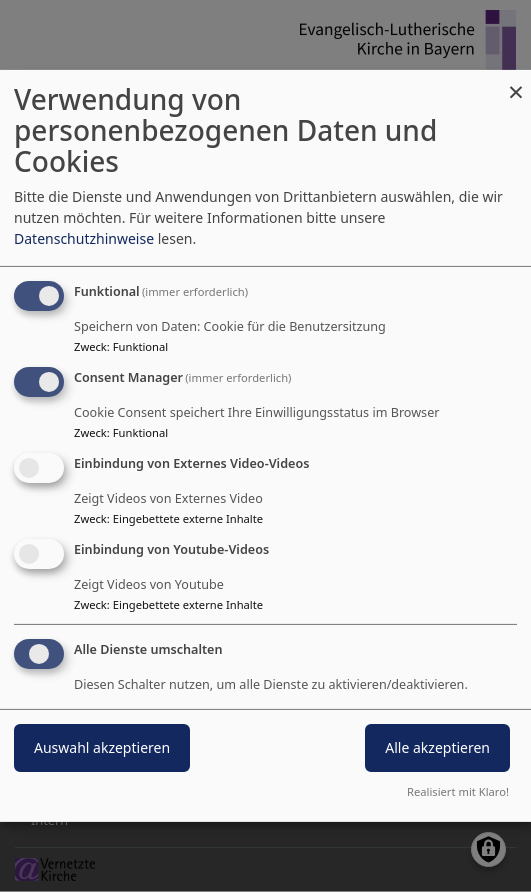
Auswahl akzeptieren (102, 747)
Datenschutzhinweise (84, 238)
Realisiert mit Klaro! (458, 791)
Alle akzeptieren (437, 747)
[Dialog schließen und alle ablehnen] (516, 82)
